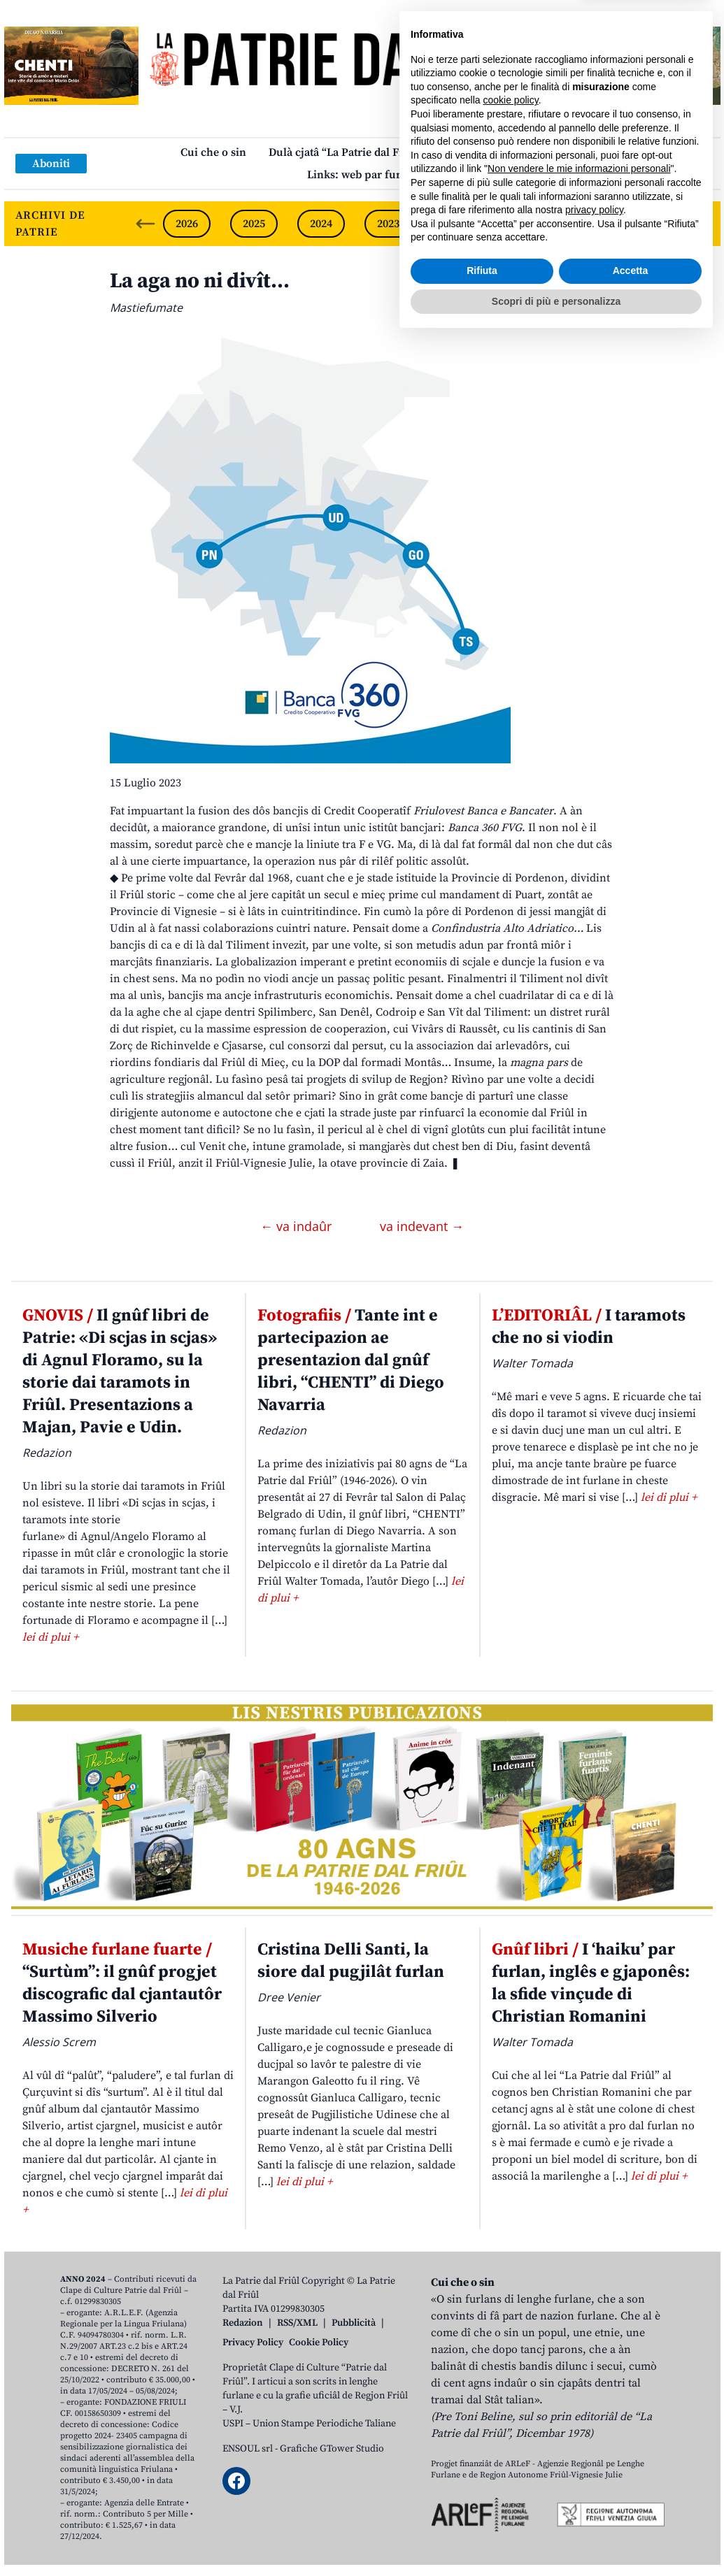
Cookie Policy (318, 2342)
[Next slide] (698, 224)
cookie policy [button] (511, 2337)
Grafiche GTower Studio (332, 2448)
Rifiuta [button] (482, 2507)
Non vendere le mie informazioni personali (579, 2405)
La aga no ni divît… (200, 281)
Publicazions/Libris (494, 152)
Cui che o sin (213, 152)
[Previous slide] (145, 224)
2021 (522, 224)
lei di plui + (50, 1637)
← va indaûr (297, 1226)
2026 (187, 224)
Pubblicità (354, 2323)
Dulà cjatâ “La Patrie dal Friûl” (346, 152)
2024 (321, 224)
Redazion (242, 2323)
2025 (254, 224)
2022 (455, 224)
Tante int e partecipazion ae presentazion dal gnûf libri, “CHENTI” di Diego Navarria (350, 1360)
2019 (657, 224)
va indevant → (422, 1226)
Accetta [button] (630, 2507)
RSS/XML (297, 2323)
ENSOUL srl (247, 2448)
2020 (590, 224)
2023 (388, 224)
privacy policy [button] (594, 2446)
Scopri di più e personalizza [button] (556, 2537)
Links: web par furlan (362, 175)
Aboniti (51, 164)
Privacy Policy (252, 2342)
